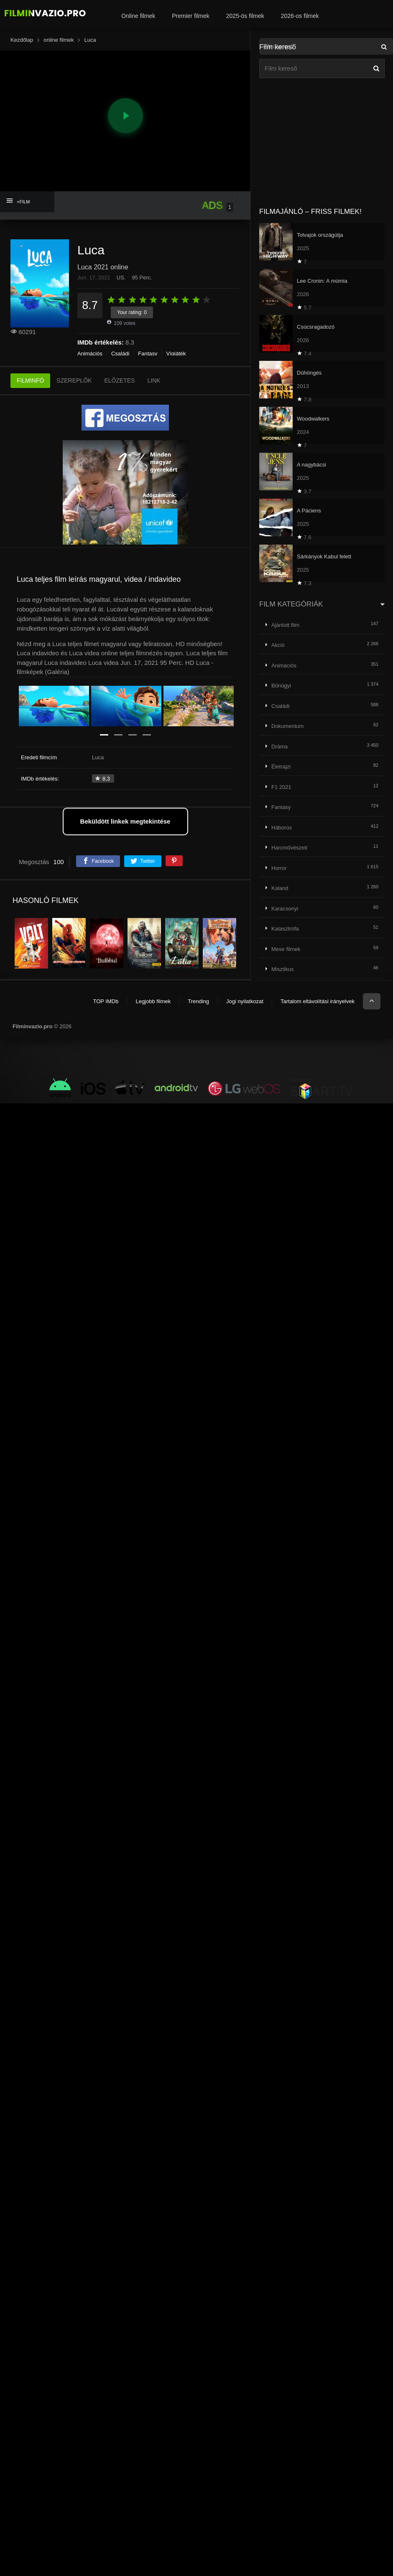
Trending (198, 1001)
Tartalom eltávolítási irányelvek (318, 1001)
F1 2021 (281, 787)
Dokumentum (287, 726)
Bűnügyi (281, 685)
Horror (279, 868)
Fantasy (147, 353)
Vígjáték (176, 353)
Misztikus (282, 969)
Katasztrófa (285, 928)
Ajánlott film (285, 625)
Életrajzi (281, 766)
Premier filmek (190, 16)
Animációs (89, 353)
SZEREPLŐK (74, 380)
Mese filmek (285, 949)
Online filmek (138, 16)
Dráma (279, 746)
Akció (278, 645)
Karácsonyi (284, 908)
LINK (154, 380)
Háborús (281, 827)
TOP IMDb (105, 1001)
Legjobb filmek (153, 1001)
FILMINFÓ (30, 380)
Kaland (279, 888)
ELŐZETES (119, 380)
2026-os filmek (300, 16)
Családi (120, 353)
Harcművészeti (289, 847)
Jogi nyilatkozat (244, 1001)
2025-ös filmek (245, 16)
